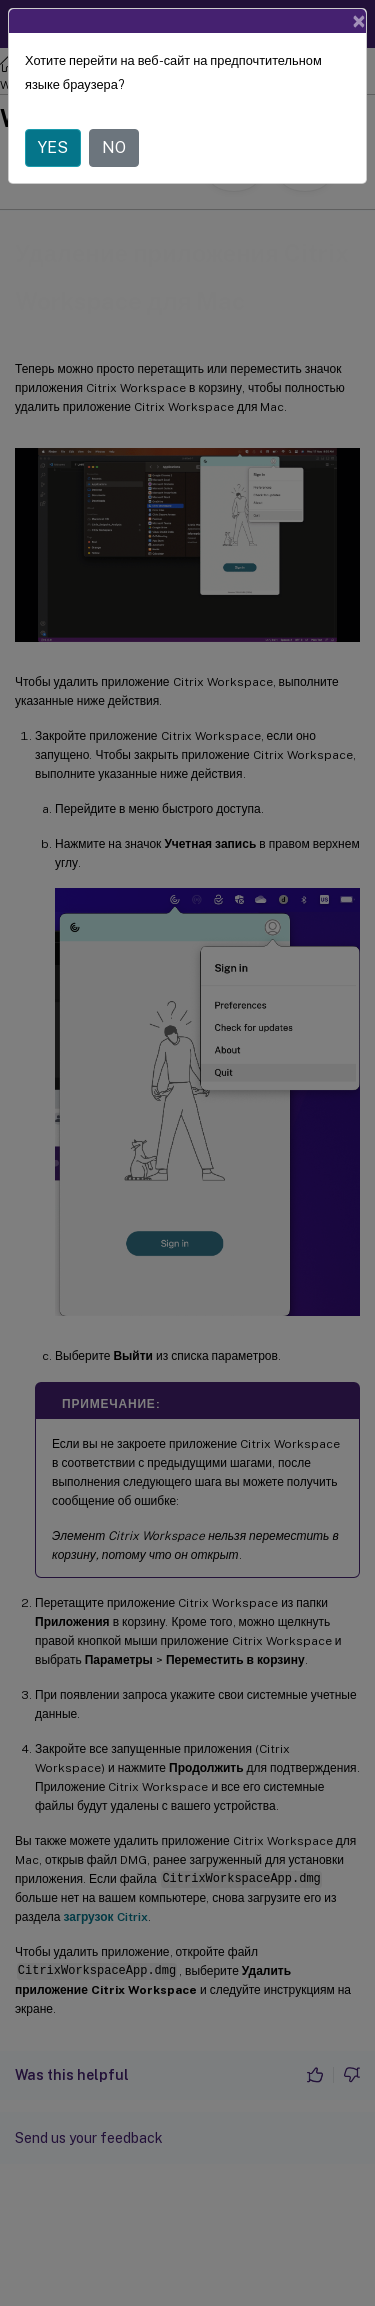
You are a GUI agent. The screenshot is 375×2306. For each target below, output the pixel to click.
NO (114, 147)
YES (53, 147)
